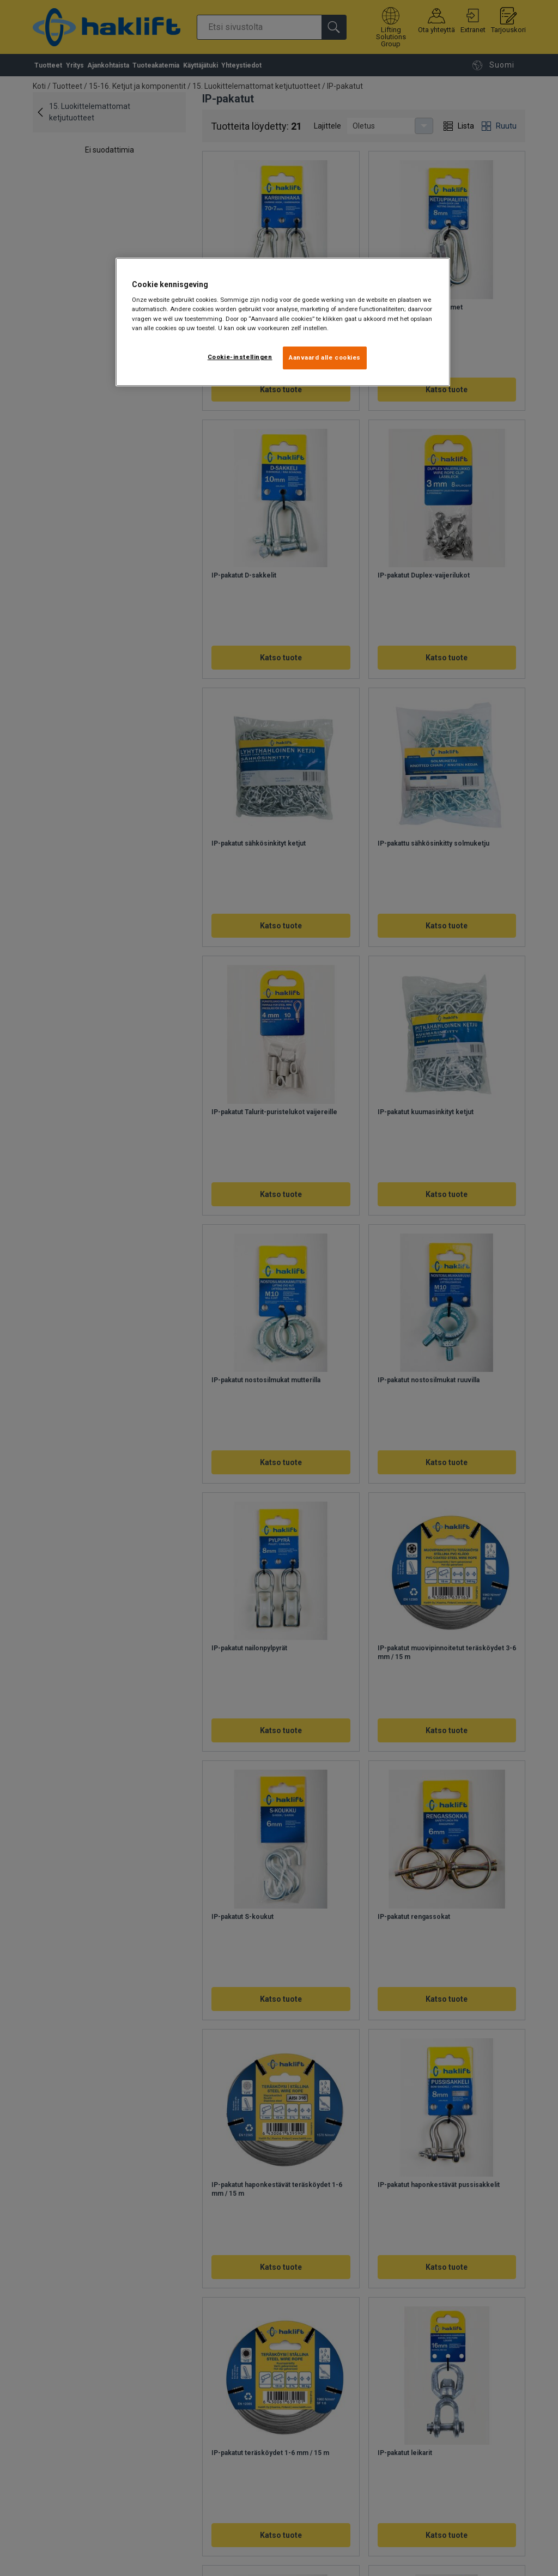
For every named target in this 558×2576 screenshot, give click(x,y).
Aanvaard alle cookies (325, 357)
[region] (283, 322)
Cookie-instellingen (240, 357)
